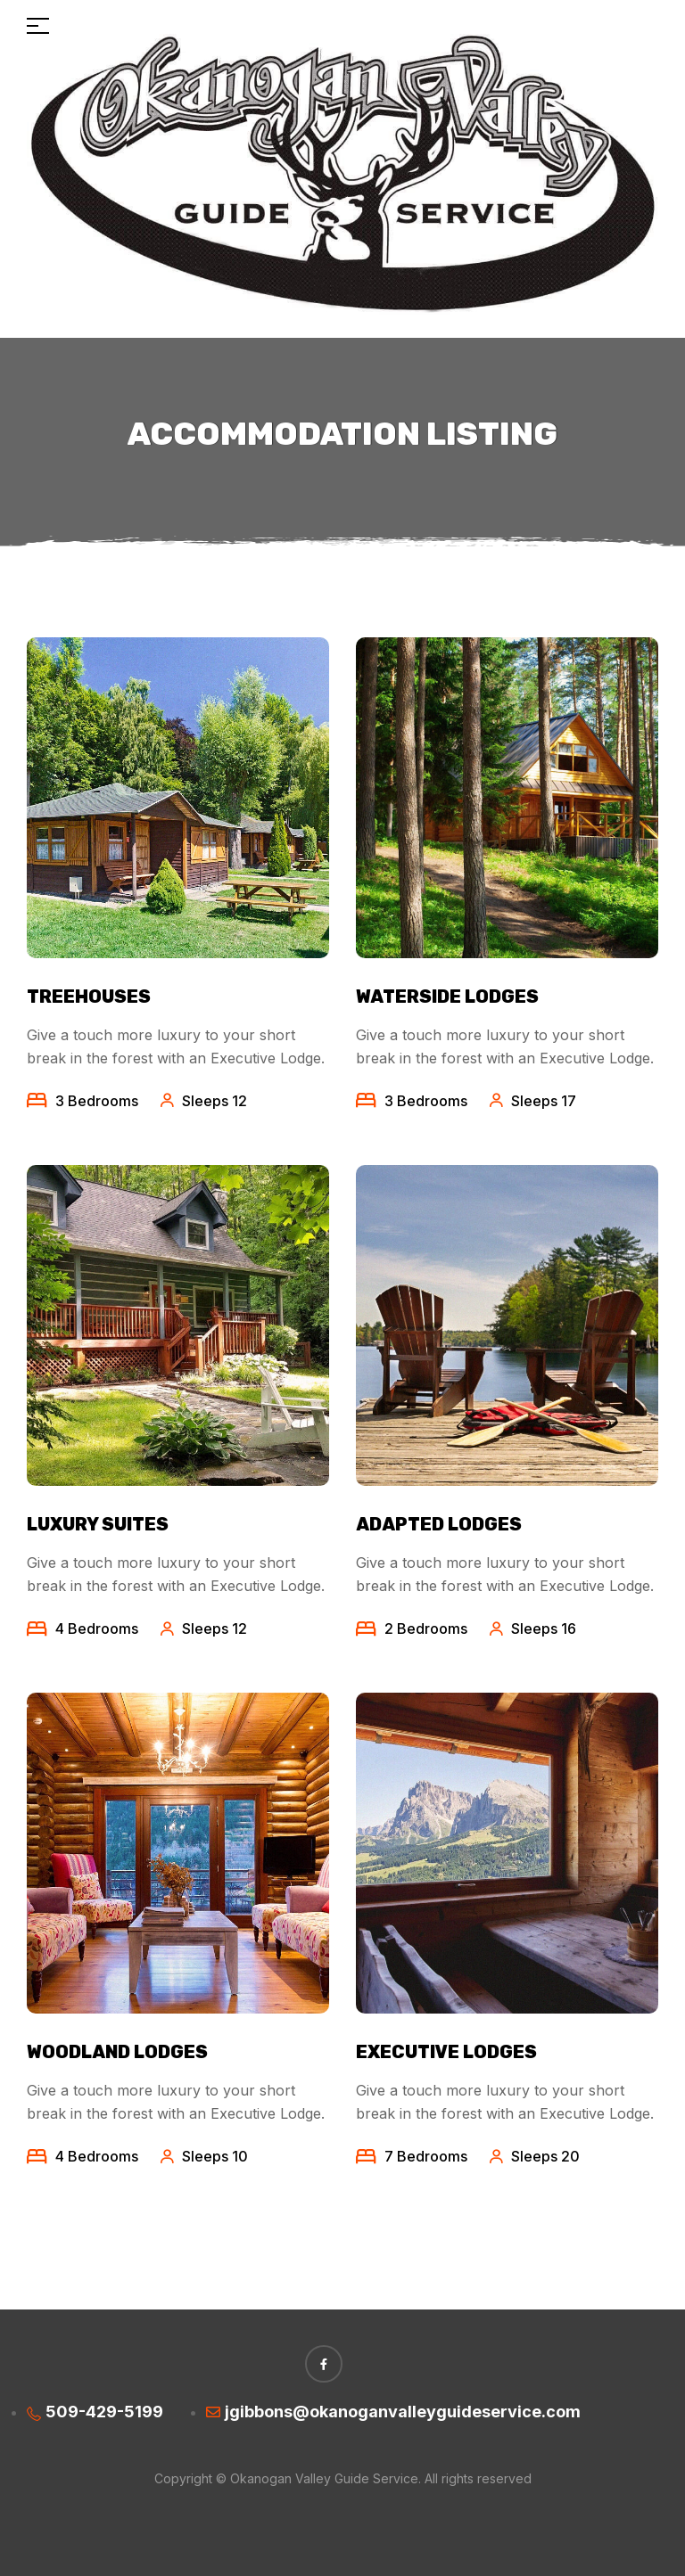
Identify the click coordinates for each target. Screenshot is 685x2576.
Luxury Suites (98, 1524)
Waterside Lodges (447, 996)
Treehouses (89, 996)
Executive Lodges (446, 2052)
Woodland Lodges (117, 2052)
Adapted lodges (439, 1524)
